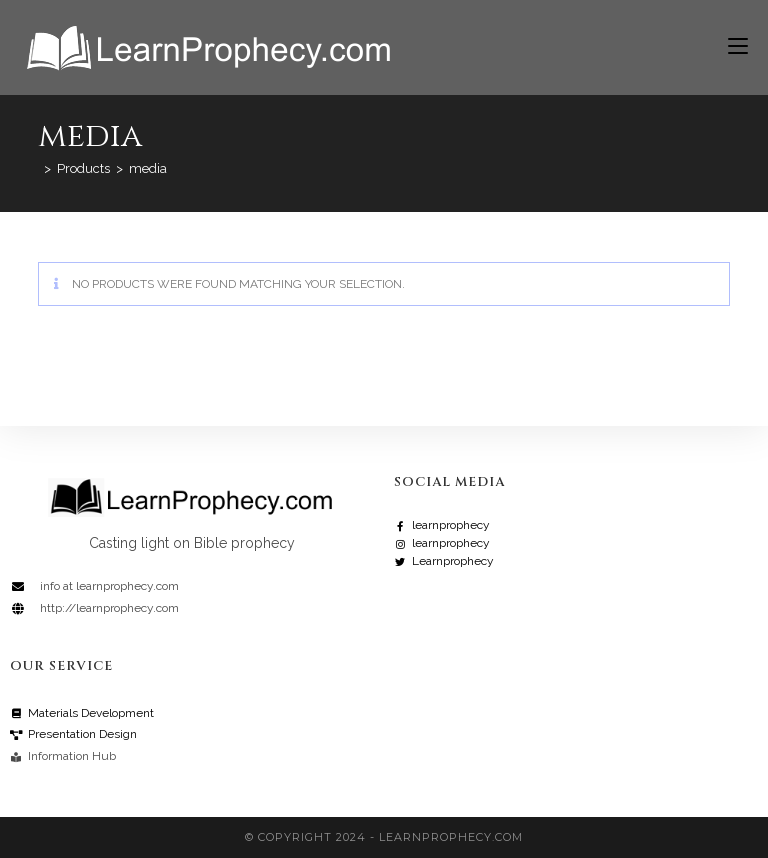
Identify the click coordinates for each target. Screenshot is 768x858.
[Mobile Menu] (730, 47)
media (148, 168)
